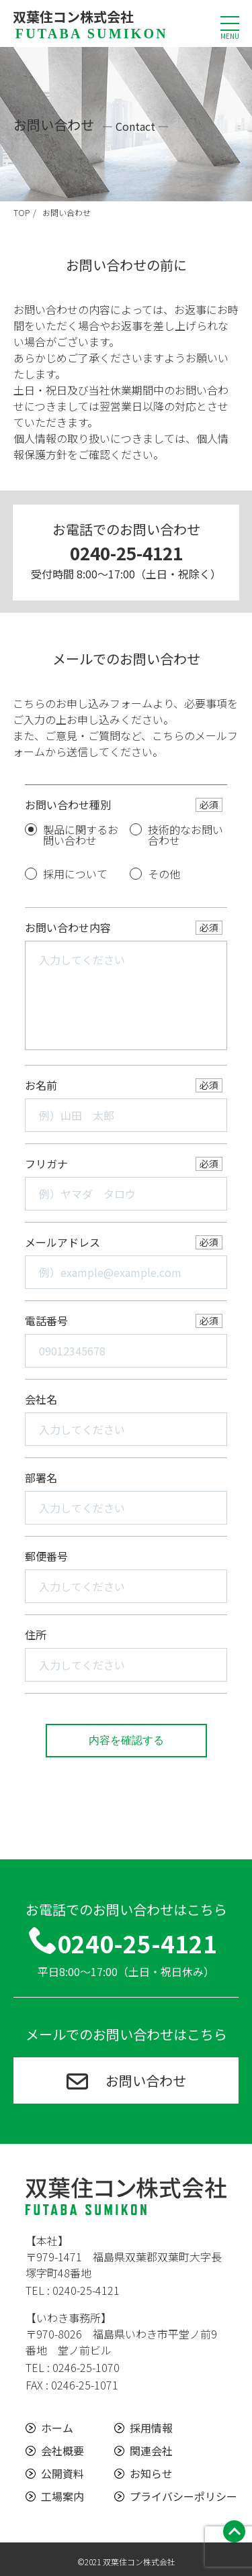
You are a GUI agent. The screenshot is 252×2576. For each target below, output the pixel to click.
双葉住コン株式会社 (90, 23)
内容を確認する (126, 1740)
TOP (21, 212)
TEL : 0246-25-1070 (73, 2367)
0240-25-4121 (126, 552)
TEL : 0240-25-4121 (73, 2290)
